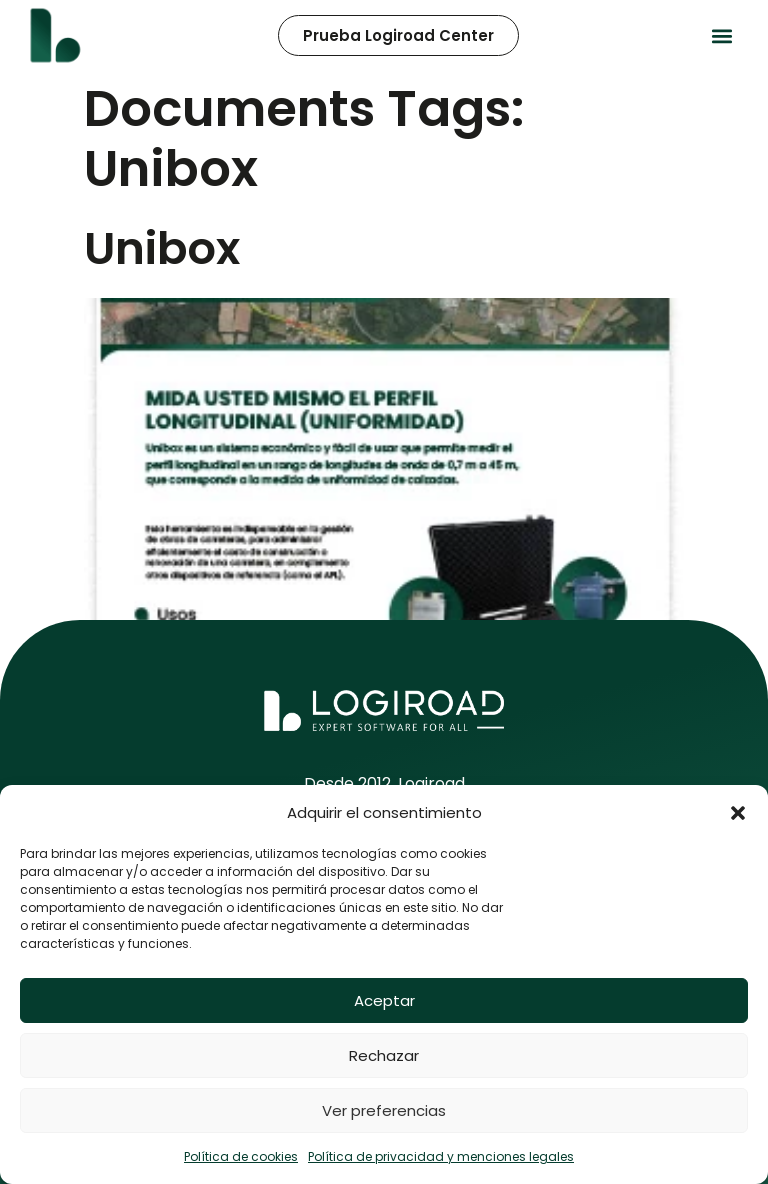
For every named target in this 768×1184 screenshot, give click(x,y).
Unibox (162, 248)
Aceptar (384, 1000)
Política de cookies (241, 1156)
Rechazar (384, 1055)
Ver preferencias (384, 1110)
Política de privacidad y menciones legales (441, 1156)
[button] (738, 813)
